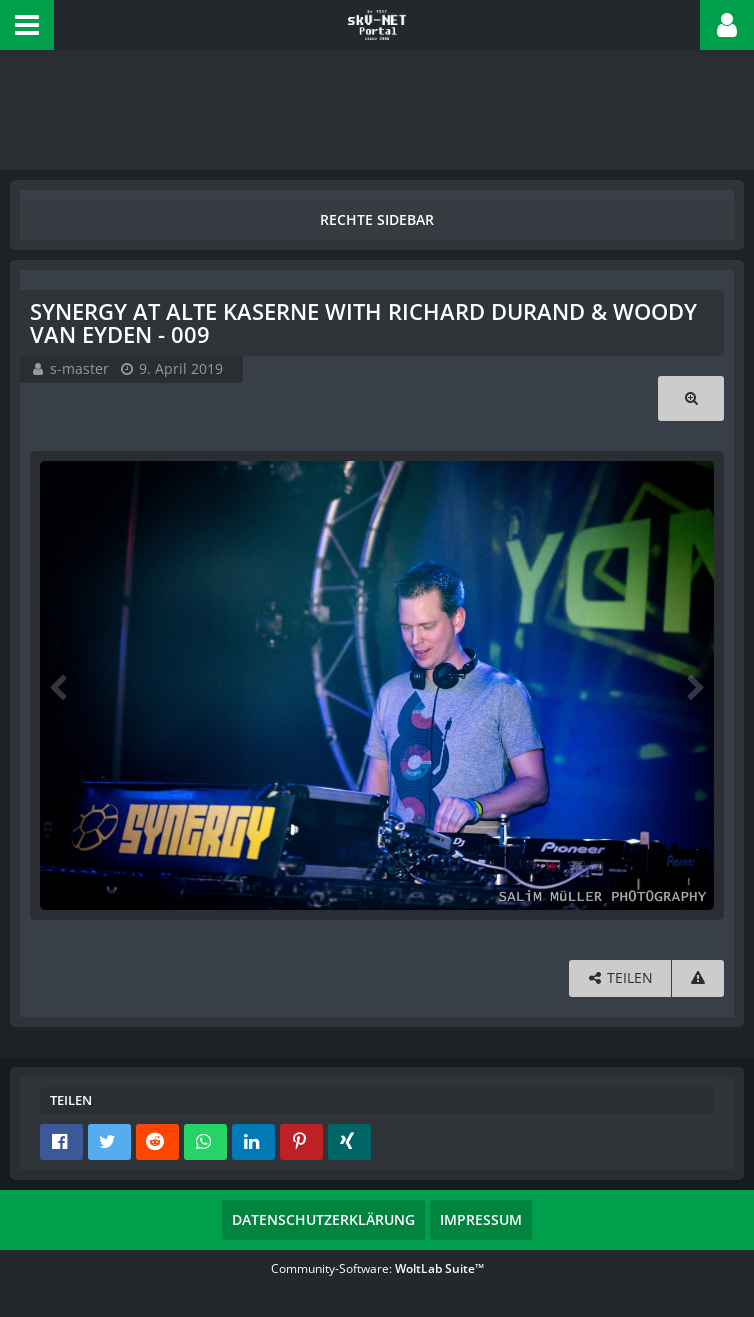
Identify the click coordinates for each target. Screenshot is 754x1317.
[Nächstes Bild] (694, 686)
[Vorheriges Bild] (60, 686)
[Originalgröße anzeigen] (691, 398)
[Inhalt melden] (698, 978)
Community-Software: (377, 1268)
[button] (27, 25)
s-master (79, 368)
